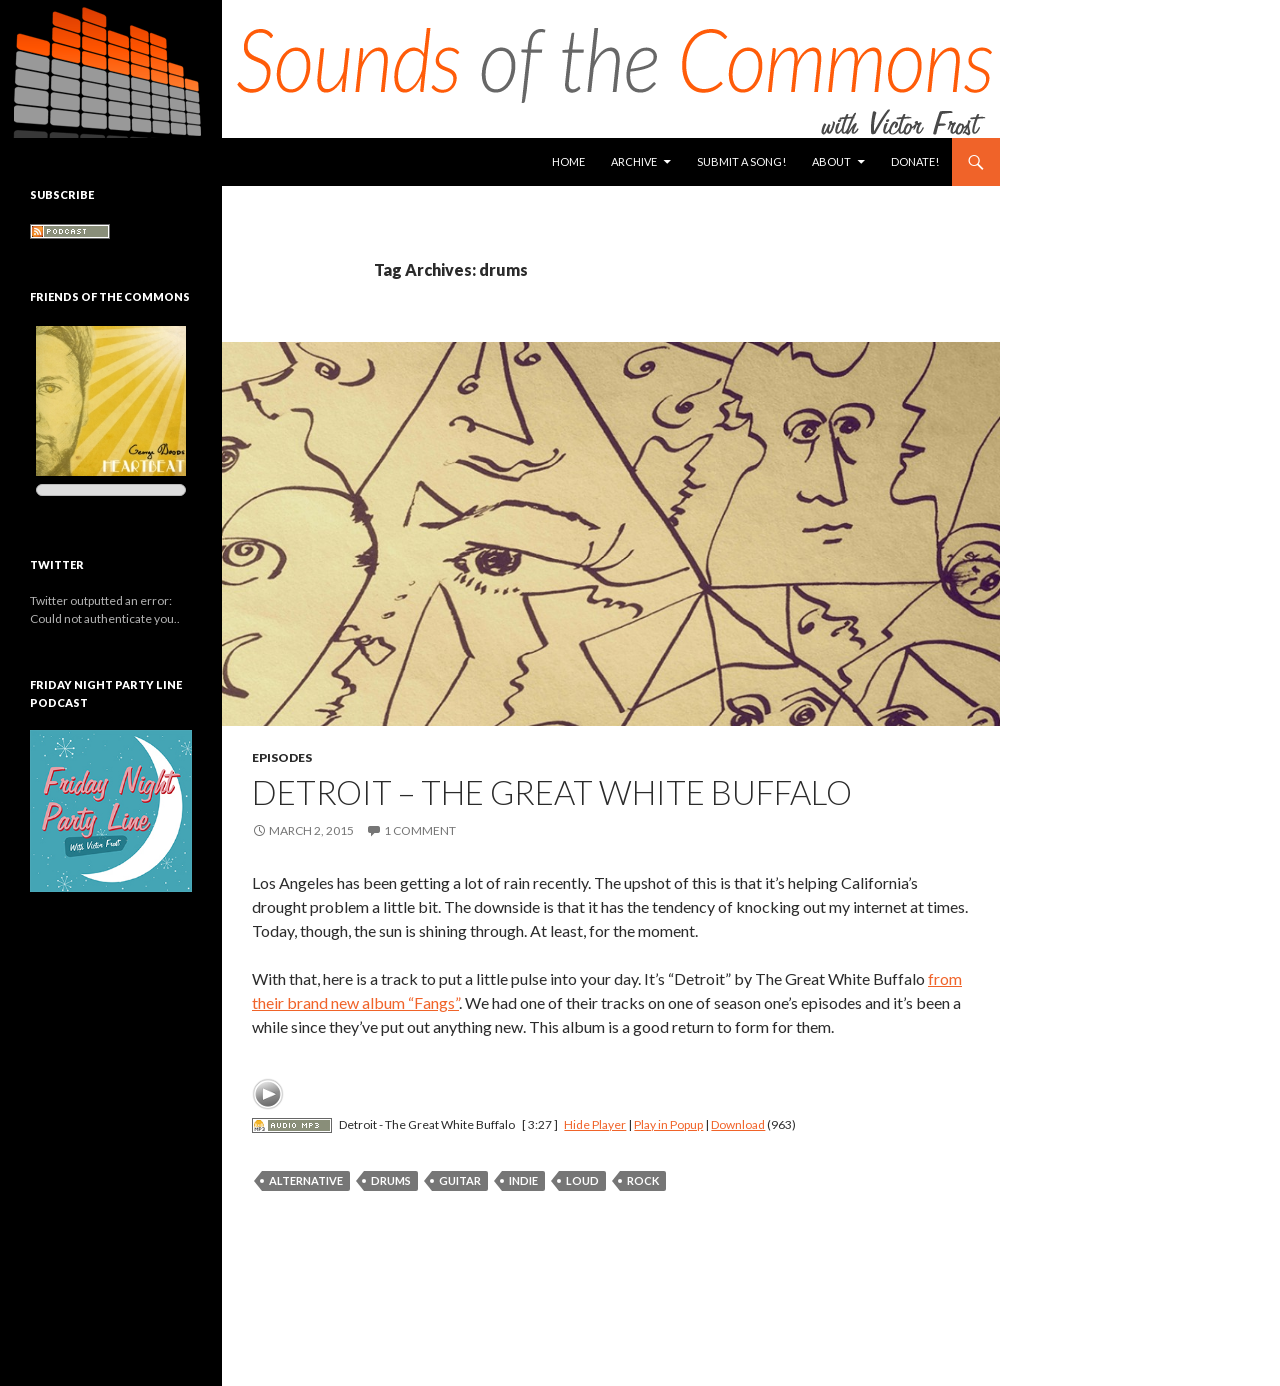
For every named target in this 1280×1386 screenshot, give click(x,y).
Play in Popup (668, 1124)
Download (738, 1124)
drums (391, 1180)
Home (568, 161)
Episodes (282, 757)
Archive (634, 161)
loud (582, 1180)
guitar (460, 1180)
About (831, 161)
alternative (306, 1180)
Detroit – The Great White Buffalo (552, 792)
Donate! (915, 161)
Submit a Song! (741, 161)
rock (643, 1180)
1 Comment (420, 830)
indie (523, 1180)
